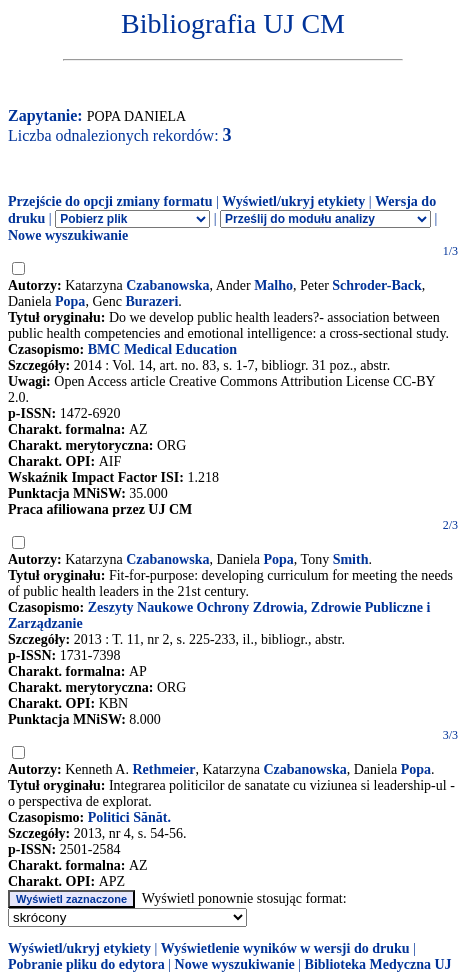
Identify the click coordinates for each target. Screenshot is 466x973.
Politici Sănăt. (129, 817)
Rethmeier (163, 769)
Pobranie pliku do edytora (86, 964)
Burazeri (151, 301)
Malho (273, 285)
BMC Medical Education (162, 349)
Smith (351, 559)
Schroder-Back (376, 285)
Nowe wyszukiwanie (68, 235)
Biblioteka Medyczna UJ (378, 964)
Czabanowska (167, 285)
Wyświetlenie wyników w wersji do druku (285, 948)
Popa (70, 301)
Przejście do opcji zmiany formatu (110, 201)
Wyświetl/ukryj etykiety (293, 201)
